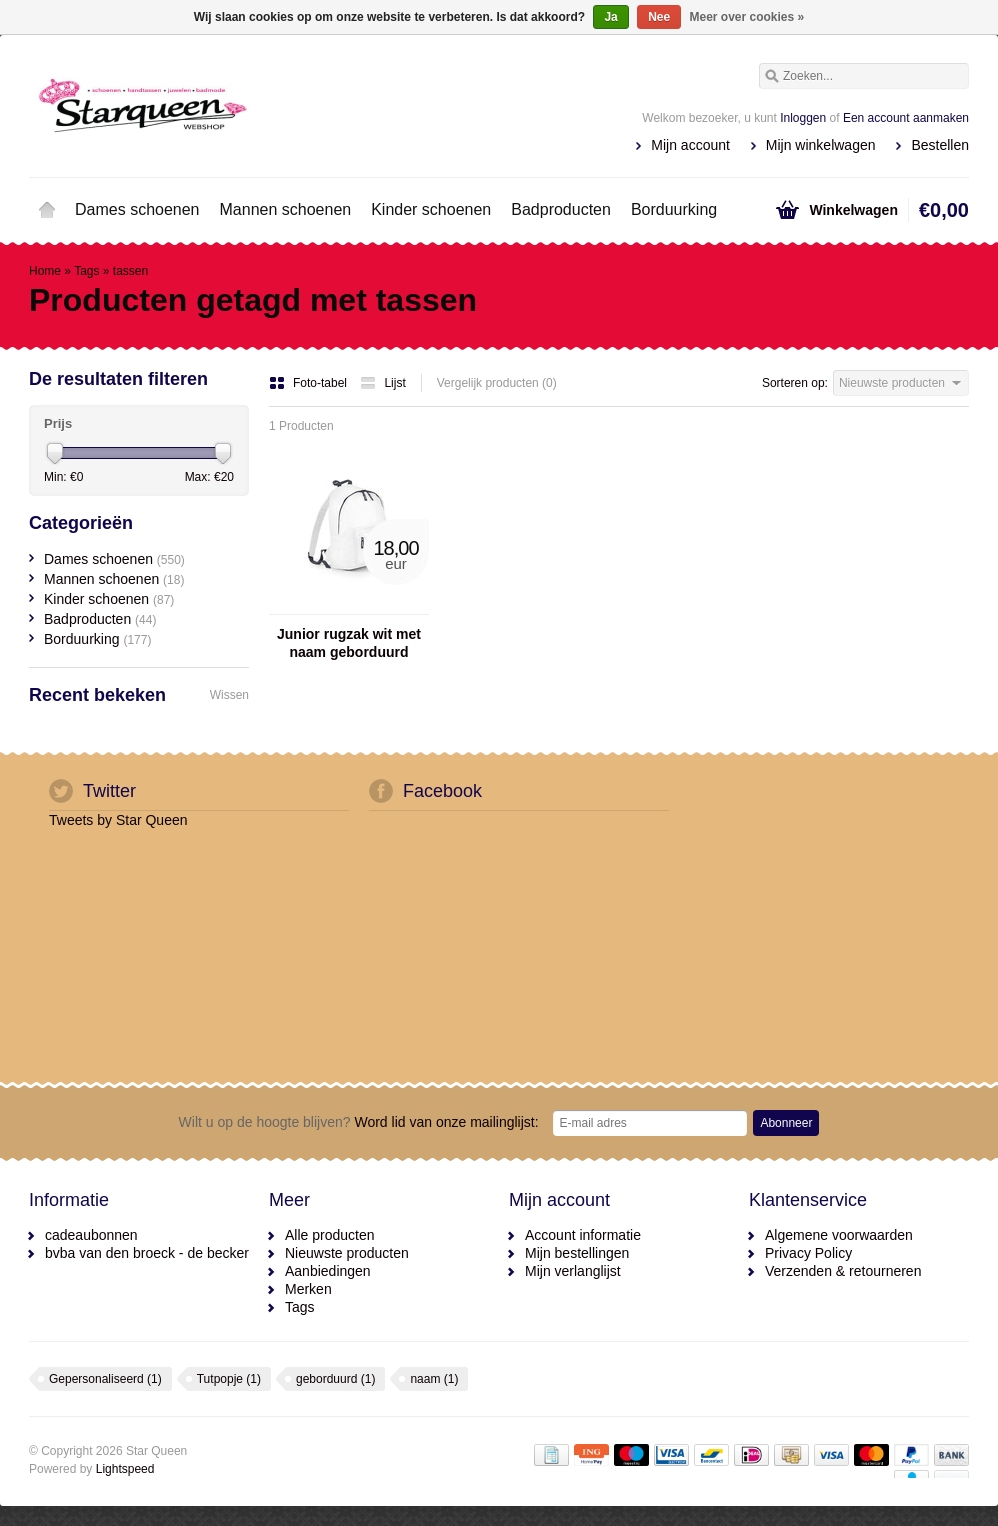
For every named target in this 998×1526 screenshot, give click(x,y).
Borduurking (674, 209)
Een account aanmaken (906, 118)
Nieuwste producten (347, 1253)
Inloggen (803, 118)
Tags (86, 271)
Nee (659, 17)
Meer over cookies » (747, 17)
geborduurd (335, 1379)
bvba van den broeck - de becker (147, 1253)
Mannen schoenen (286, 209)
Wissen (229, 695)
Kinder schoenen (431, 209)
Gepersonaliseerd (105, 1379)
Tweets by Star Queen (118, 820)
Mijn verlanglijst (573, 1271)
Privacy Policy (808, 1253)
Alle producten (330, 1235)
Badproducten (561, 209)
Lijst (382, 383)
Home (47, 210)
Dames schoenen (137, 209)
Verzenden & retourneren (843, 1271)
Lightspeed (125, 1469)
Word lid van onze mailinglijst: (359, 1122)
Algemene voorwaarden (839, 1235)
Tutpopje (229, 1379)
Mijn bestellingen (577, 1253)
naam (434, 1379)
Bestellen (940, 145)
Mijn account (690, 145)
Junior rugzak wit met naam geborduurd (349, 643)
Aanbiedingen (328, 1271)
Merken (308, 1289)
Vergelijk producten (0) (497, 383)
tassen (130, 271)
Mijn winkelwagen (821, 145)
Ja (610, 17)
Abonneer (786, 1123)
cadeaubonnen (91, 1235)
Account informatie (583, 1235)
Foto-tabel (309, 383)
